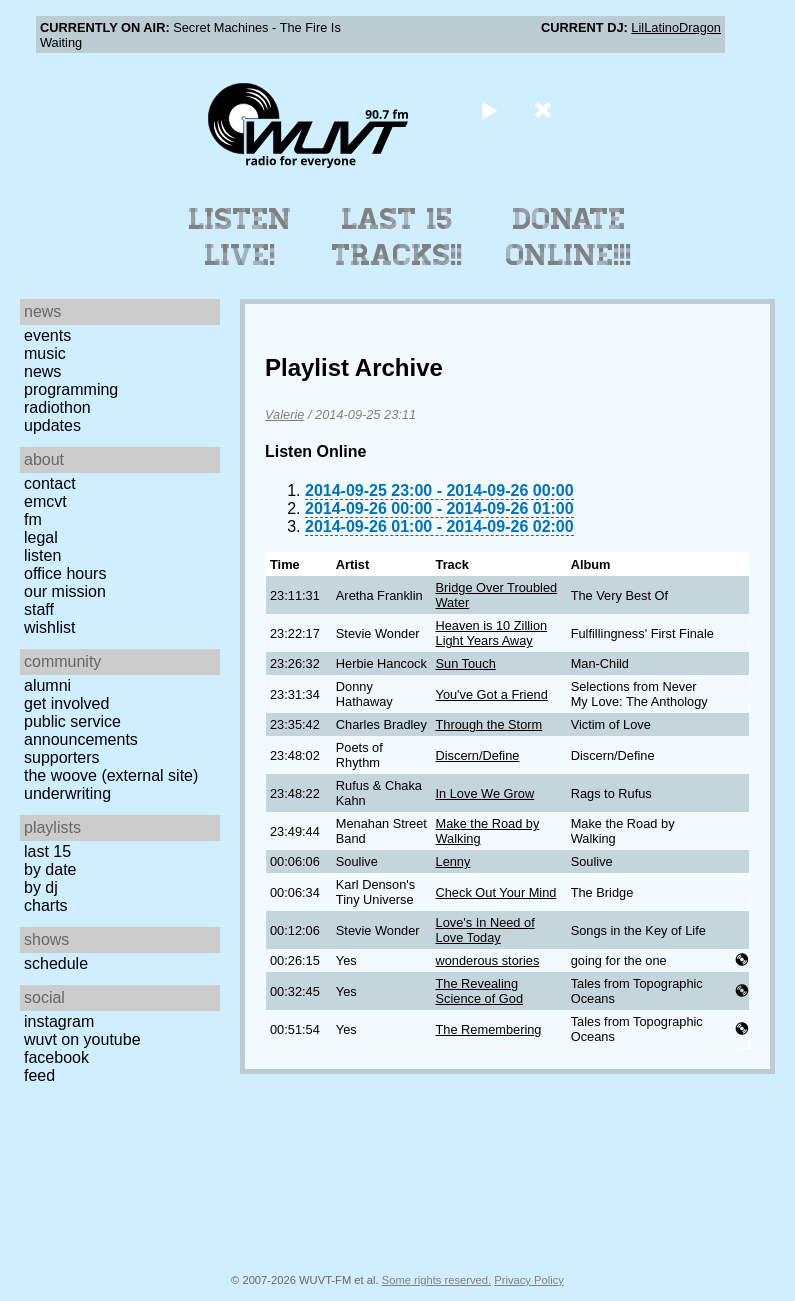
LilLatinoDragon (676, 27)
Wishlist (50, 627)
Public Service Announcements (81, 730)
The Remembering (489, 1029)
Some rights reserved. (436, 1280)
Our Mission (65, 591)
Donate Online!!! (569, 237)
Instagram (59, 1021)
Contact (50, 483)
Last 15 (47, 851)
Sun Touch (466, 663)
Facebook (56, 1057)
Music (45, 353)
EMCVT (45, 501)
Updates (52, 425)
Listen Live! (240, 237)
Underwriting (67, 793)
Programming (71, 389)
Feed (39, 1075)
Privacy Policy (529, 1280)
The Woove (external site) (111, 775)
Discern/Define (478, 755)
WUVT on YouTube (82, 1039)
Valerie (284, 414)
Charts (46, 905)
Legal (41, 537)
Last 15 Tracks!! (397, 237)
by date (50, 869)
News (42, 371)
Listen (42, 555)
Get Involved (66, 703)
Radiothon (57, 407)
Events (47, 335)
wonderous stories (488, 960)
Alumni (47, 685)
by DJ (41, 887)
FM (33, 519)
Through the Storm (489, 724)
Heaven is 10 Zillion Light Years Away (492, 633)
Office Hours (65, 573)
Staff (39, 609)
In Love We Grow (485, 793)
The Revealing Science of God (480, 991)
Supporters (62, 757)
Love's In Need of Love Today (485, 930)
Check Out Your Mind (496, 892)
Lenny (453, 861)
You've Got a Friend (492, 694)
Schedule (56, 963)
